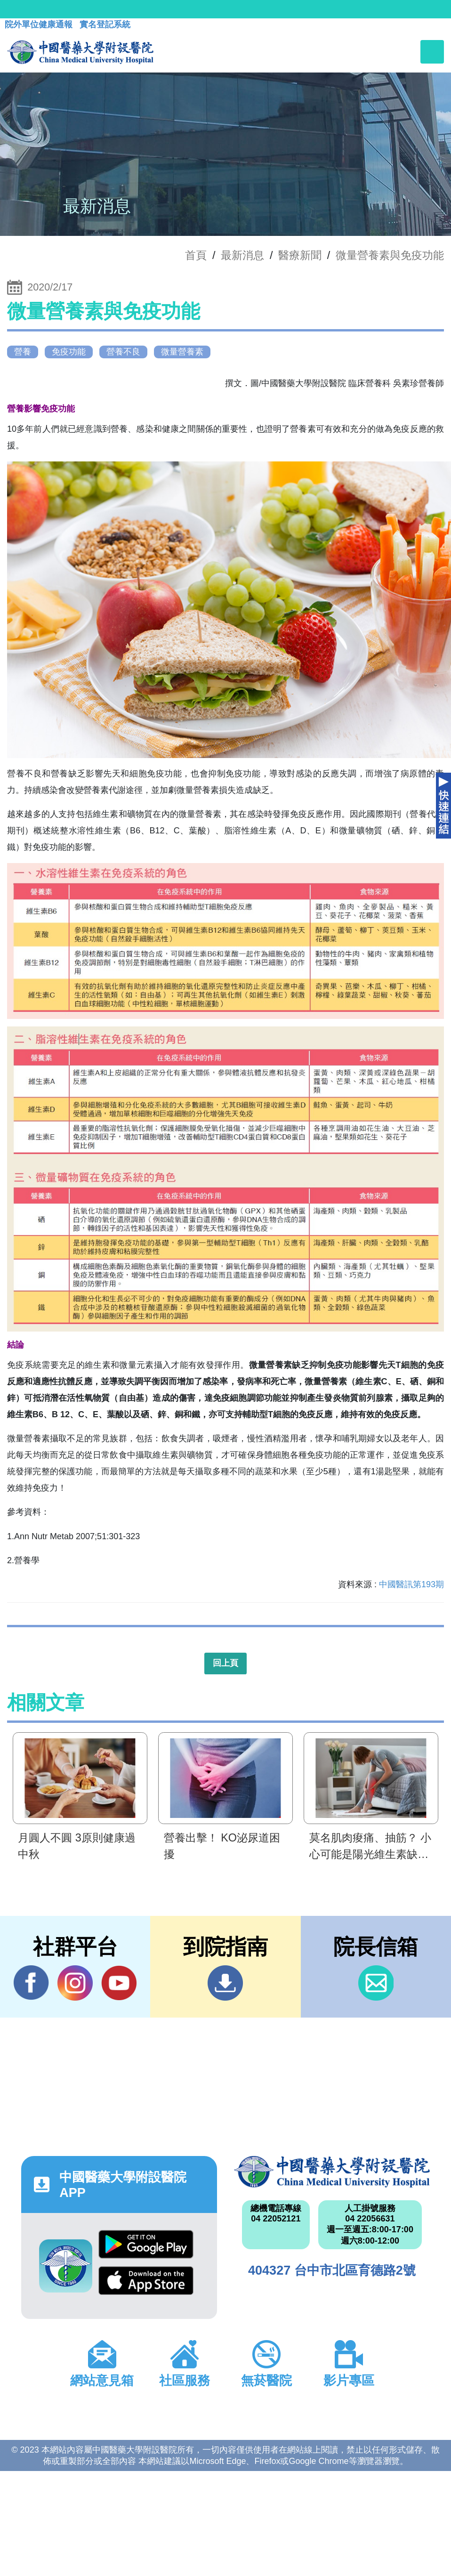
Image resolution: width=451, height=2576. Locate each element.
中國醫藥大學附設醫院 (332, 2172)
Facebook (31, 1982)
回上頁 (225, 1663)
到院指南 (225, 1983)
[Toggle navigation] (432, 52)
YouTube (119, 1982)
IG (75, 1983)
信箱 (376, 1983)
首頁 (196, 255)
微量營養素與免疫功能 (390, 255)
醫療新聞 (300, 255)
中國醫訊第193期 (411, 1584)
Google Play (145, 2244)
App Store (145, 2280)
